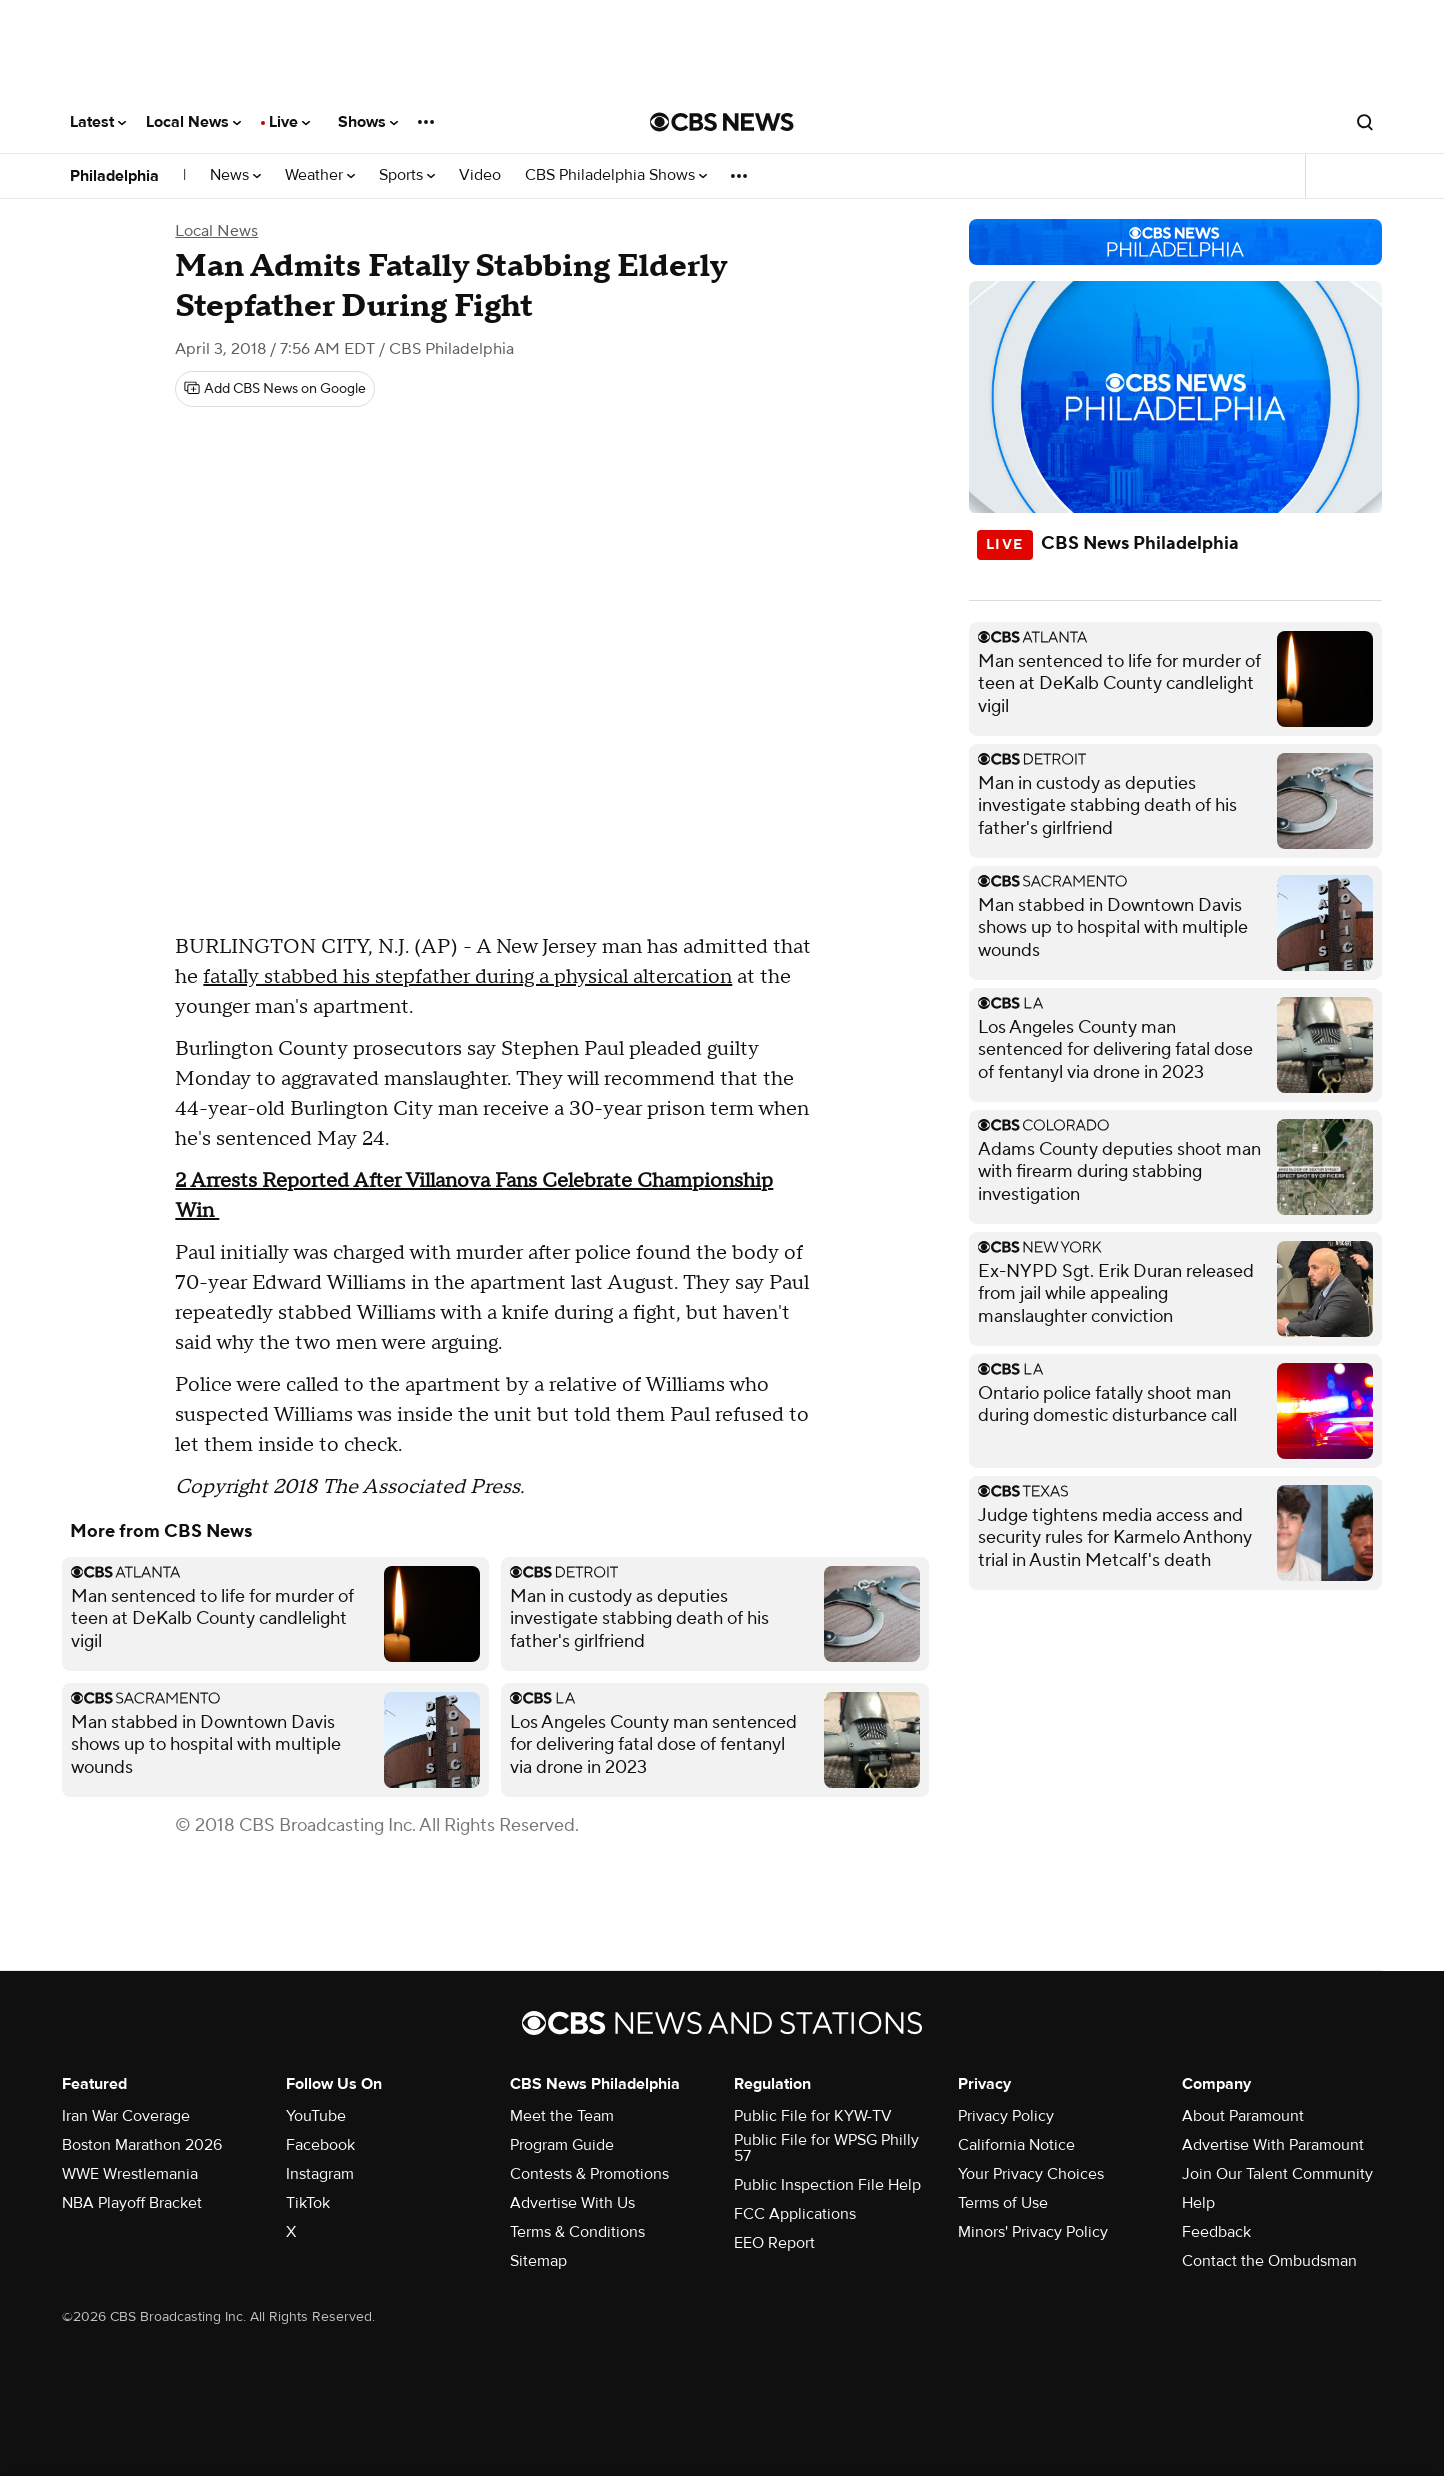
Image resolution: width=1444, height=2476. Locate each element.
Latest (98, 122)
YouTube (316, 2116)
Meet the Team (562, 2116)
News (235, 175)
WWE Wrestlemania (130, 2174)
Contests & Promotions (589, 2174)
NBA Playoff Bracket (132, 2203)
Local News (193, 122)
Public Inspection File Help (827, 2185)
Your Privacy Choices (1031, 2174)
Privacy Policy (1006, 2116)
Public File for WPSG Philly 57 (826, 2148)
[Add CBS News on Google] (275, 389)
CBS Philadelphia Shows (616, 175)
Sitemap (538, 2261)
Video (480, 175)
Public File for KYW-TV (813, 2116)
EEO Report (774, 2243)
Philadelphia (114, 176)
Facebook (320, 2145)
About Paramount (1243, 2116)
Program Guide (562, 2145)
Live (289, 122)
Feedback (1216, 2232)
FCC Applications (795, 2214)
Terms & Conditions (577, 2232)
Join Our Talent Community (1277, 2174)
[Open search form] (1365, 122)
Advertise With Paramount (1273, 2145)
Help (1198, 2203)
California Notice (1016, 2145)
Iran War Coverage (126, 2116)
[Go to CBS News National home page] (722, 122)
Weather (320, 175)
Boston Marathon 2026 (142, 2145)
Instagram (320, 2174)
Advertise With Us (572, 2203)
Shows (368, 122)
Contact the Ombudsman (1269, 2261)
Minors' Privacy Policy (1033, 2232)
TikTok (308, 2203)
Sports (407, 175)
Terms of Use (1003, 2203)
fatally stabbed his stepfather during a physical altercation (467, 977)
